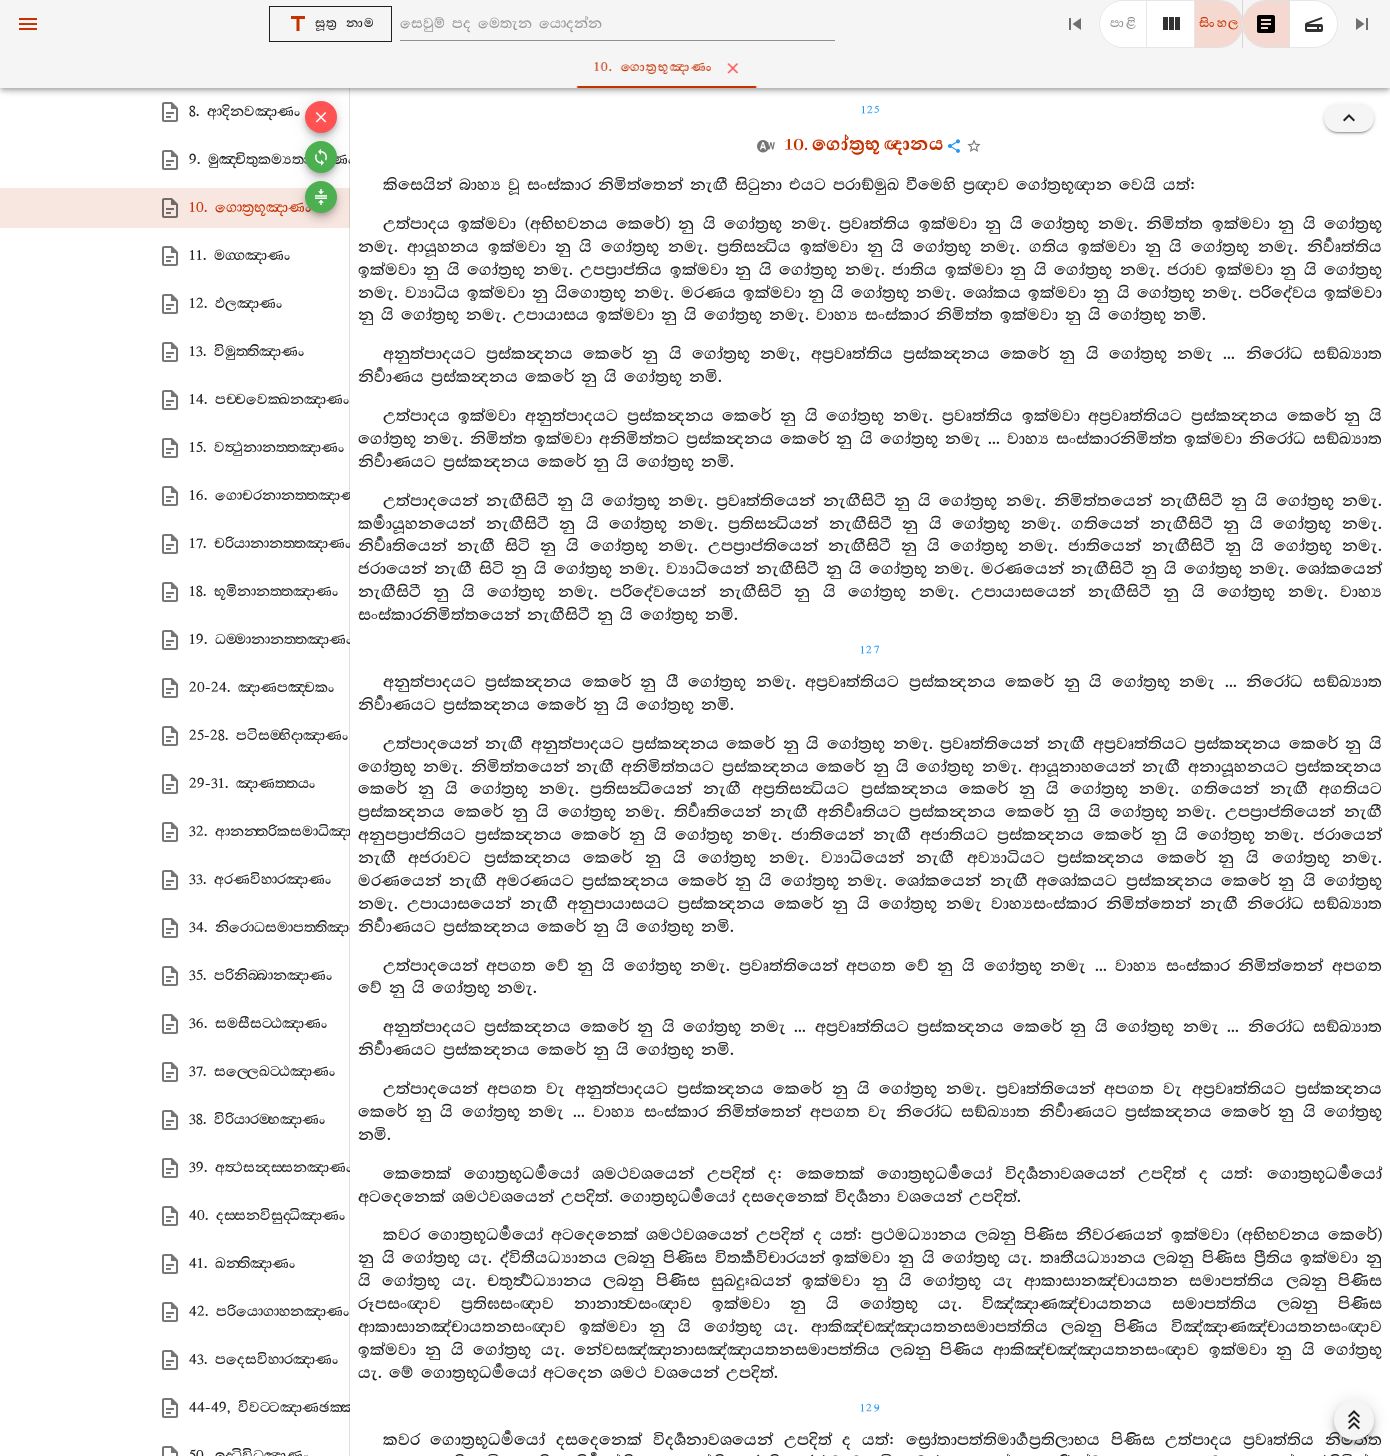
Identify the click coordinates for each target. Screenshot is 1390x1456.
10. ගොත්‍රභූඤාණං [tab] (698, 68)
